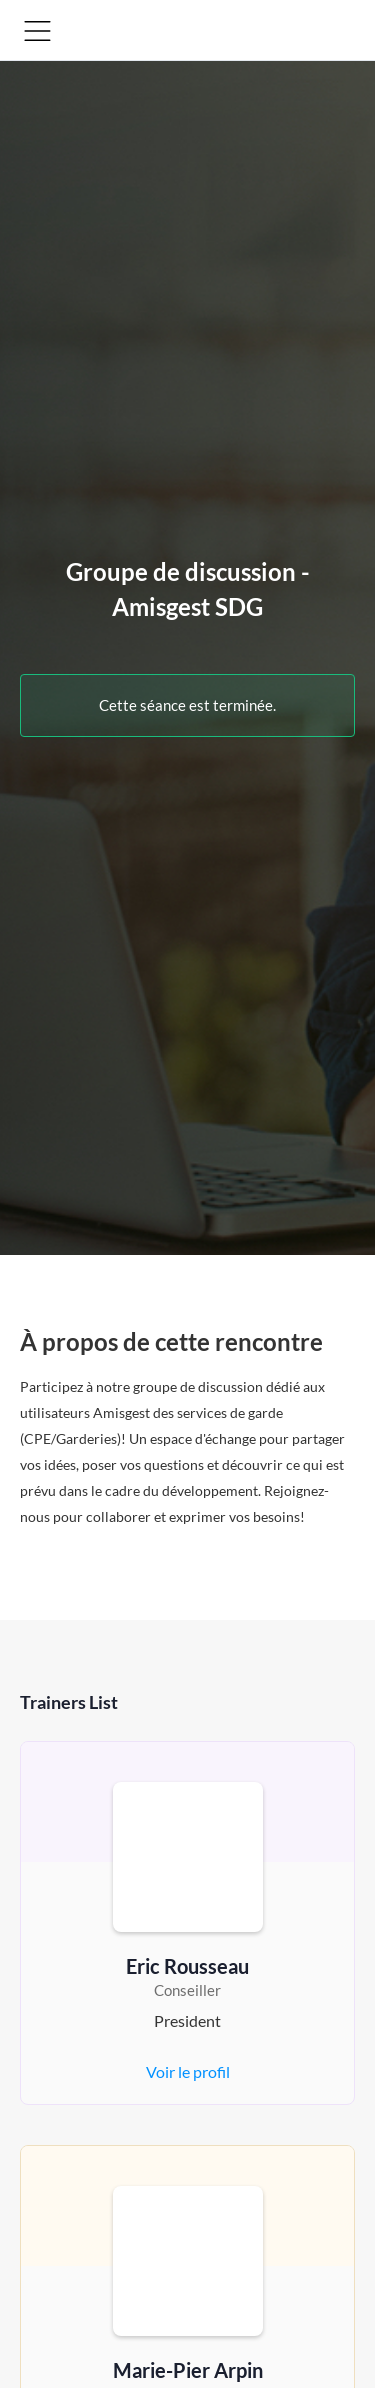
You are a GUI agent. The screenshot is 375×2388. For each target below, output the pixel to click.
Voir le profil (188, 2071)
